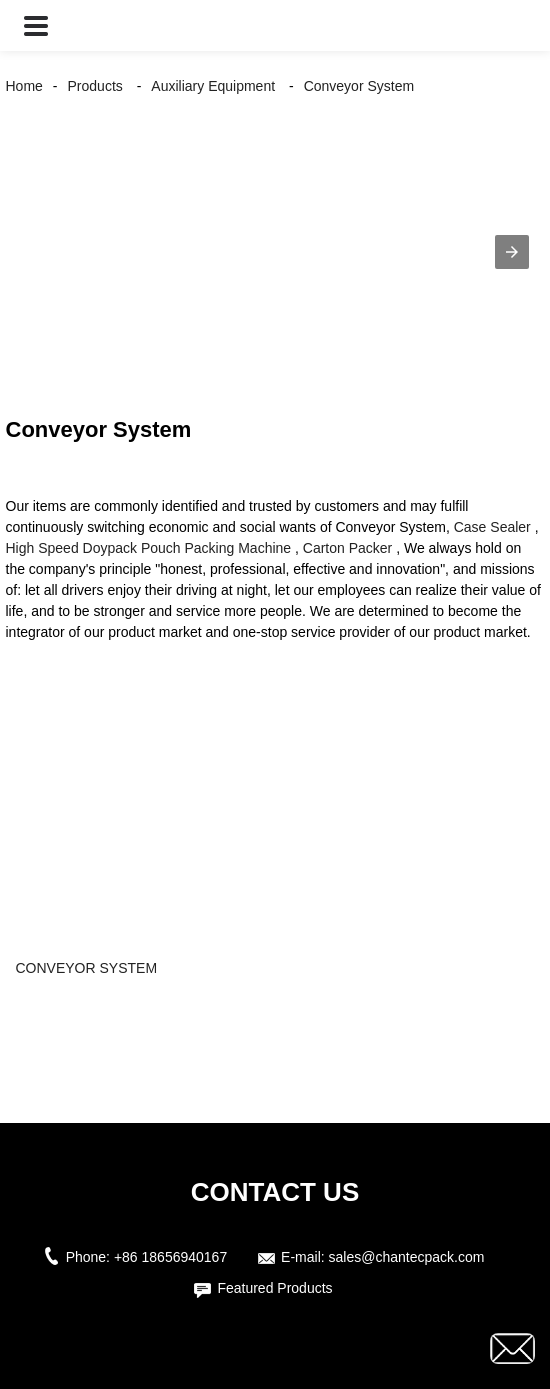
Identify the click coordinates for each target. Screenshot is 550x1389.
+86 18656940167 (170, 1257)
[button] (36, 25)
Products (95, 86)
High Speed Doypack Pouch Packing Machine (149, 548)
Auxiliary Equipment (213, 86)
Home (24, 86)
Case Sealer (492, 527)
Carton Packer (347, 548)
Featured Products (274, 1288)
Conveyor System (359, 86)
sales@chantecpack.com (407, 1257)
